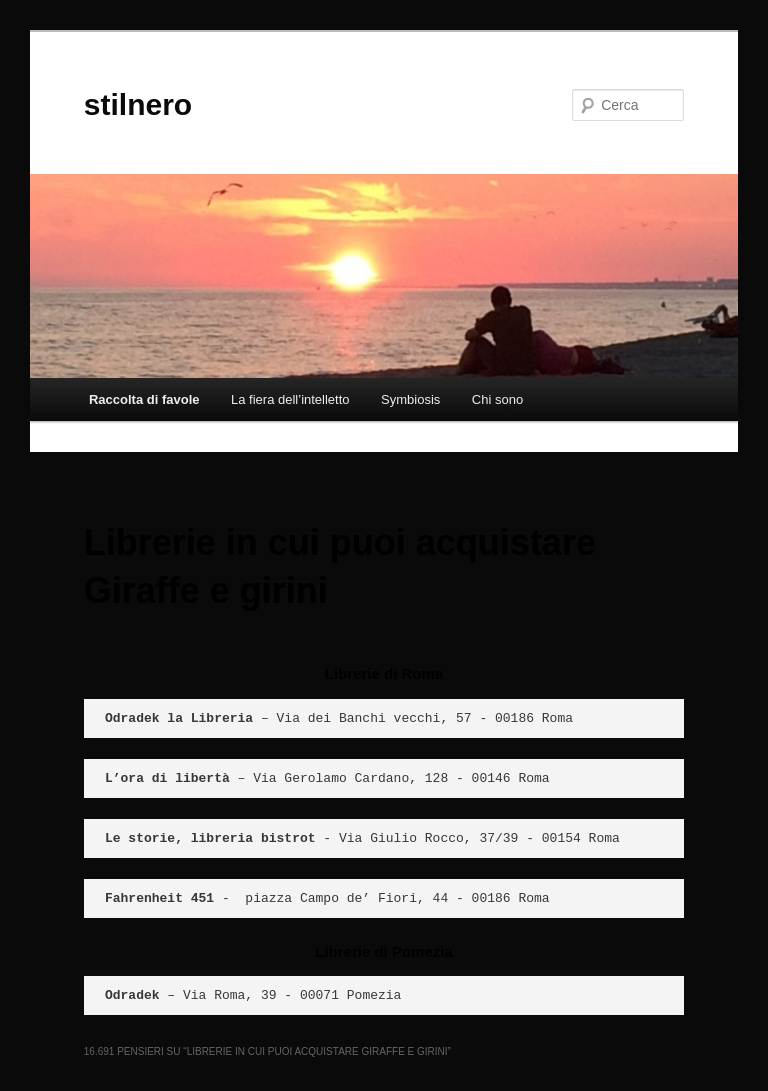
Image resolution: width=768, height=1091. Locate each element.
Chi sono (497, 399)
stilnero (138, 104)
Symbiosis (410, 399)
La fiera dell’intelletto (290, 399)
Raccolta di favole (144, 399)
